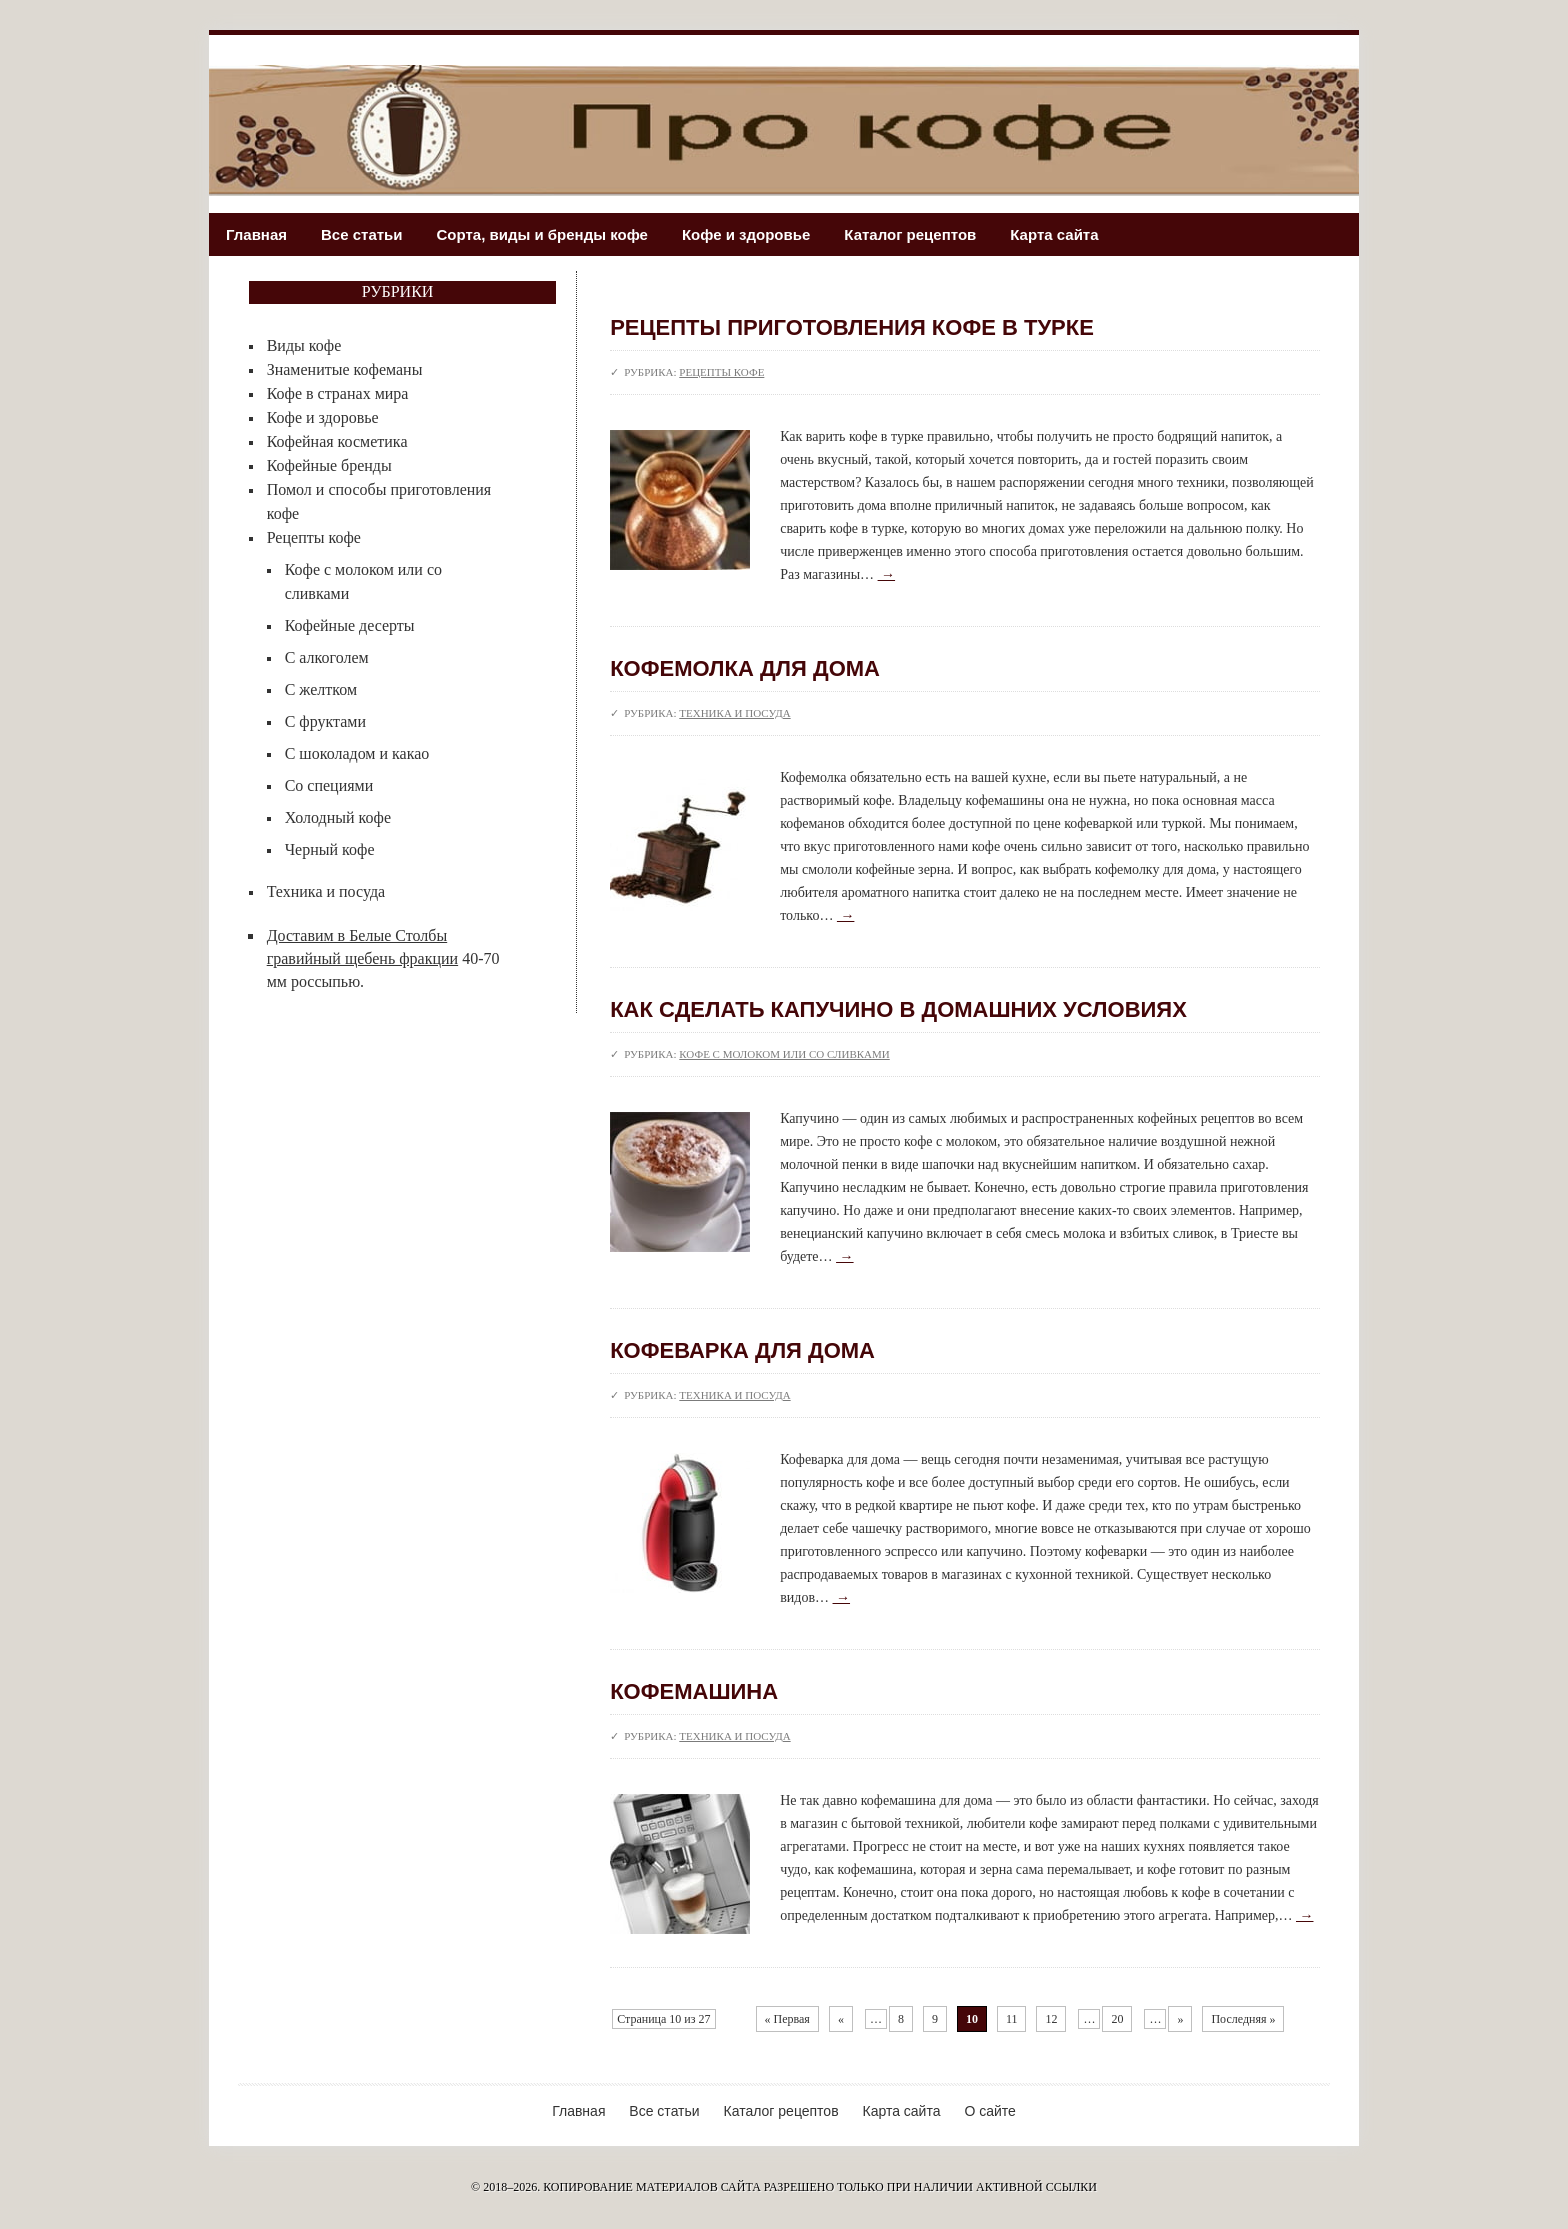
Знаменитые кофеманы (345, 369)
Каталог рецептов (910, 234)
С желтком (321, 689)
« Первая (787, 2019)
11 (1012, 2019)
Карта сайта (1054, 234)
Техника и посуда (326, 891)
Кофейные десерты (350, 625)
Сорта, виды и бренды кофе (542, 234)
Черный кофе (330, 849)
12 (1051, 2019)
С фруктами (325, 721)
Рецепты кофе (314, 537)
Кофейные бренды (329, 465)
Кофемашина (694, 1691)
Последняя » (1243, 2019)
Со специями (329, 785)
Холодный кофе (338, 817)
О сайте (989, 2111)
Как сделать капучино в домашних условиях (898, 1009)
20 (1117, 2019)
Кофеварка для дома (742, 1350)
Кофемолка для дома (745, 668)
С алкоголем (327, 657)
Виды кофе (304, 345)
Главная (256, 234)
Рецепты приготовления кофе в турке (852, 327)
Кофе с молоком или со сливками (784, 1054)
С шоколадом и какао (357, 753)
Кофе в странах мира (338, 393)
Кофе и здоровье (746, 234)
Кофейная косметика (337, 441)
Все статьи (362, 234)
